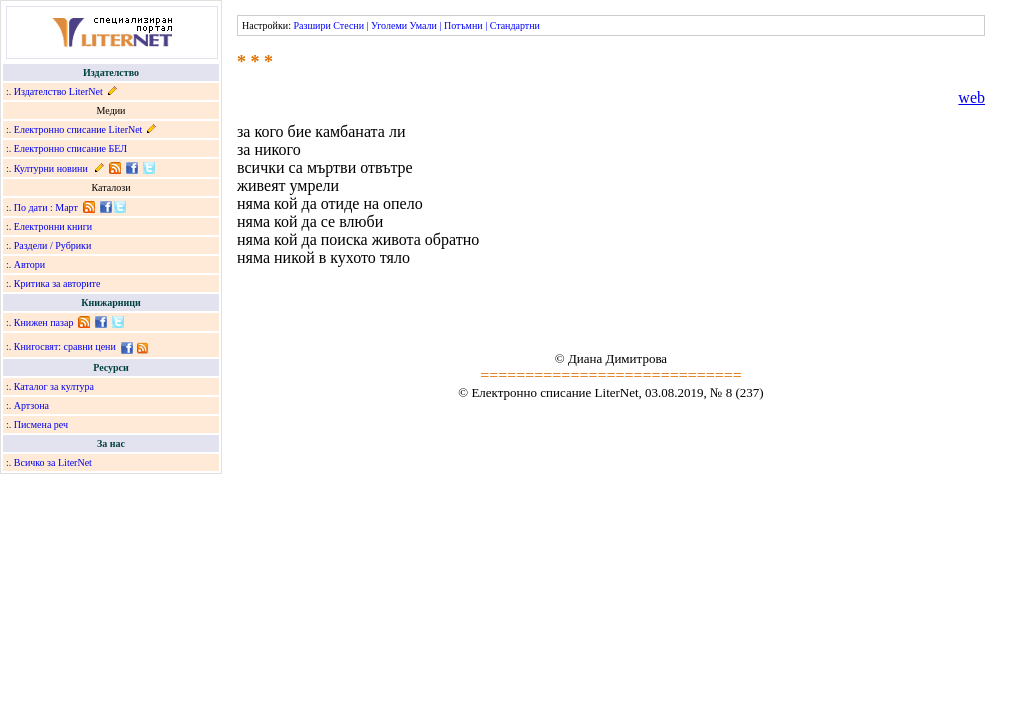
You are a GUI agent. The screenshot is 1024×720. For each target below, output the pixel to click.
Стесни (348, 25)
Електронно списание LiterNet (78, 129)
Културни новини (51, 168)
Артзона (31, 405)
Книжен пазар (44, 322)
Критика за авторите (57, 283)
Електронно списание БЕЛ (70, 148)
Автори (29, 264)
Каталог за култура (54, 386)
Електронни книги (53, 226)
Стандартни (515, 25)
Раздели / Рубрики (53, 245)
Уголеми (389, 25)
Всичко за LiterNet (53, 462)
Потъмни (463, 25)
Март (66, 207)
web (971, 97)
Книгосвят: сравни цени (65, 346)
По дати (31, 207)
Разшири (311, 25)
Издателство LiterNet (58, 91)
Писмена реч (41, 424)
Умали (423, 25)
